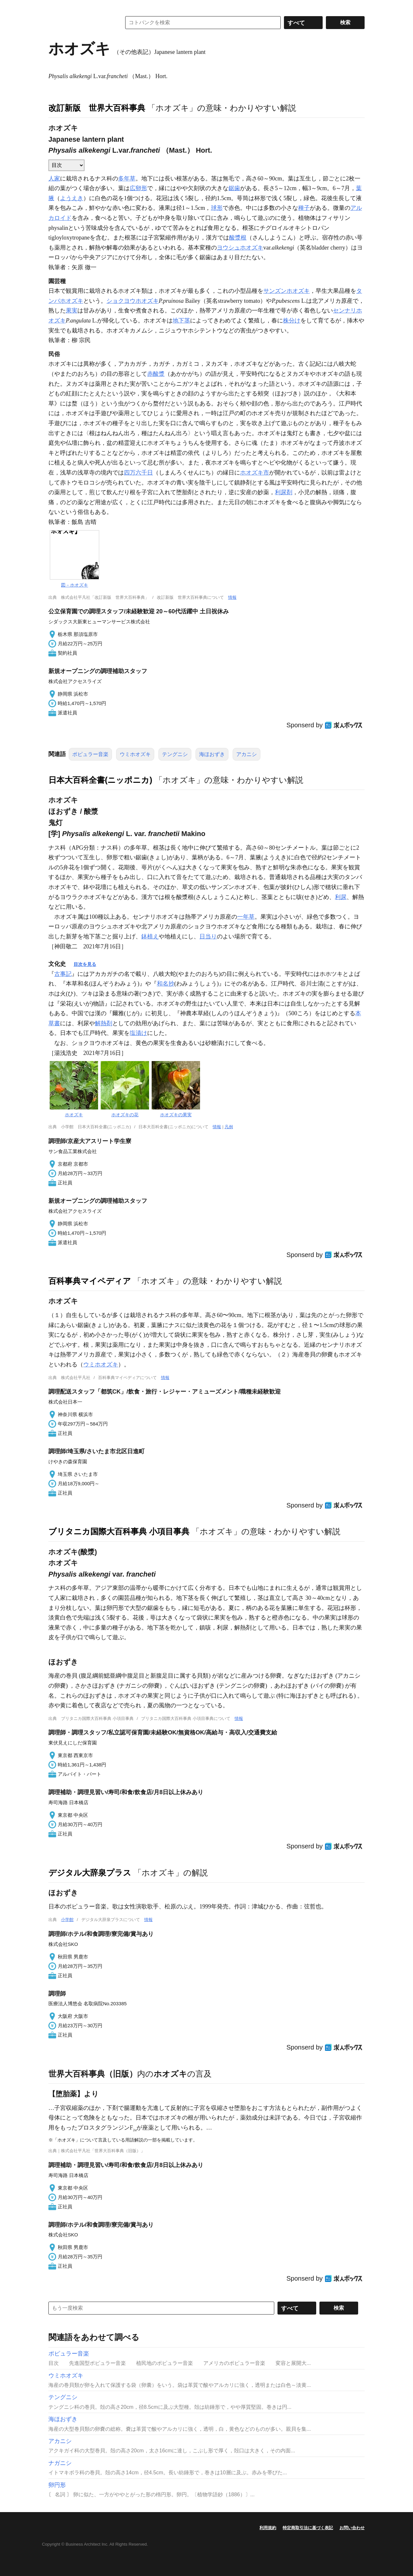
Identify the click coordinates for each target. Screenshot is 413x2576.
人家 (54, 178)
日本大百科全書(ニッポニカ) (100, 779)
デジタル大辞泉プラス (89, 1872)
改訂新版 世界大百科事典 (96, 107)
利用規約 (267, 2527)
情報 (232, 597)
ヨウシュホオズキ (240, 247)
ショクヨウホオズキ (132, 301)
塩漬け (138, 1033)
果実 (71, 310)
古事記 (63, 974)
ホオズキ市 (254, 472)
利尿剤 (283, 492)
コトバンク (80, 22)
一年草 (246, 917)
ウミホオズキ (135, 754)
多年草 (127, 178)
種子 (304, 208)
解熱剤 (103, 1023)
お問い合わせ (352, 2527)
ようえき (71, 198)
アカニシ (246, 754)
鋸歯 (234, 188)
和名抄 (165, 983)
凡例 (229, 1126)
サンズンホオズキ (286, 291)
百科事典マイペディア (89, 1280)
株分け (291, 320)
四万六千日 (138, 472)
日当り (208, 936)
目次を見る (85, 964)
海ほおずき (212, 754)
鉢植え (150, 936)
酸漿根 (238, 237)
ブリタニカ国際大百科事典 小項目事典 (118, 1531)
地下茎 (181, 320)
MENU (54, 6)
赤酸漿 (156, 374)
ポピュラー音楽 (90, 754)
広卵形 (138, 188)
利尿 (341, 897)
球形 (217, 208)
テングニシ (175, 754)
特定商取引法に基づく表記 (308, 2527)
